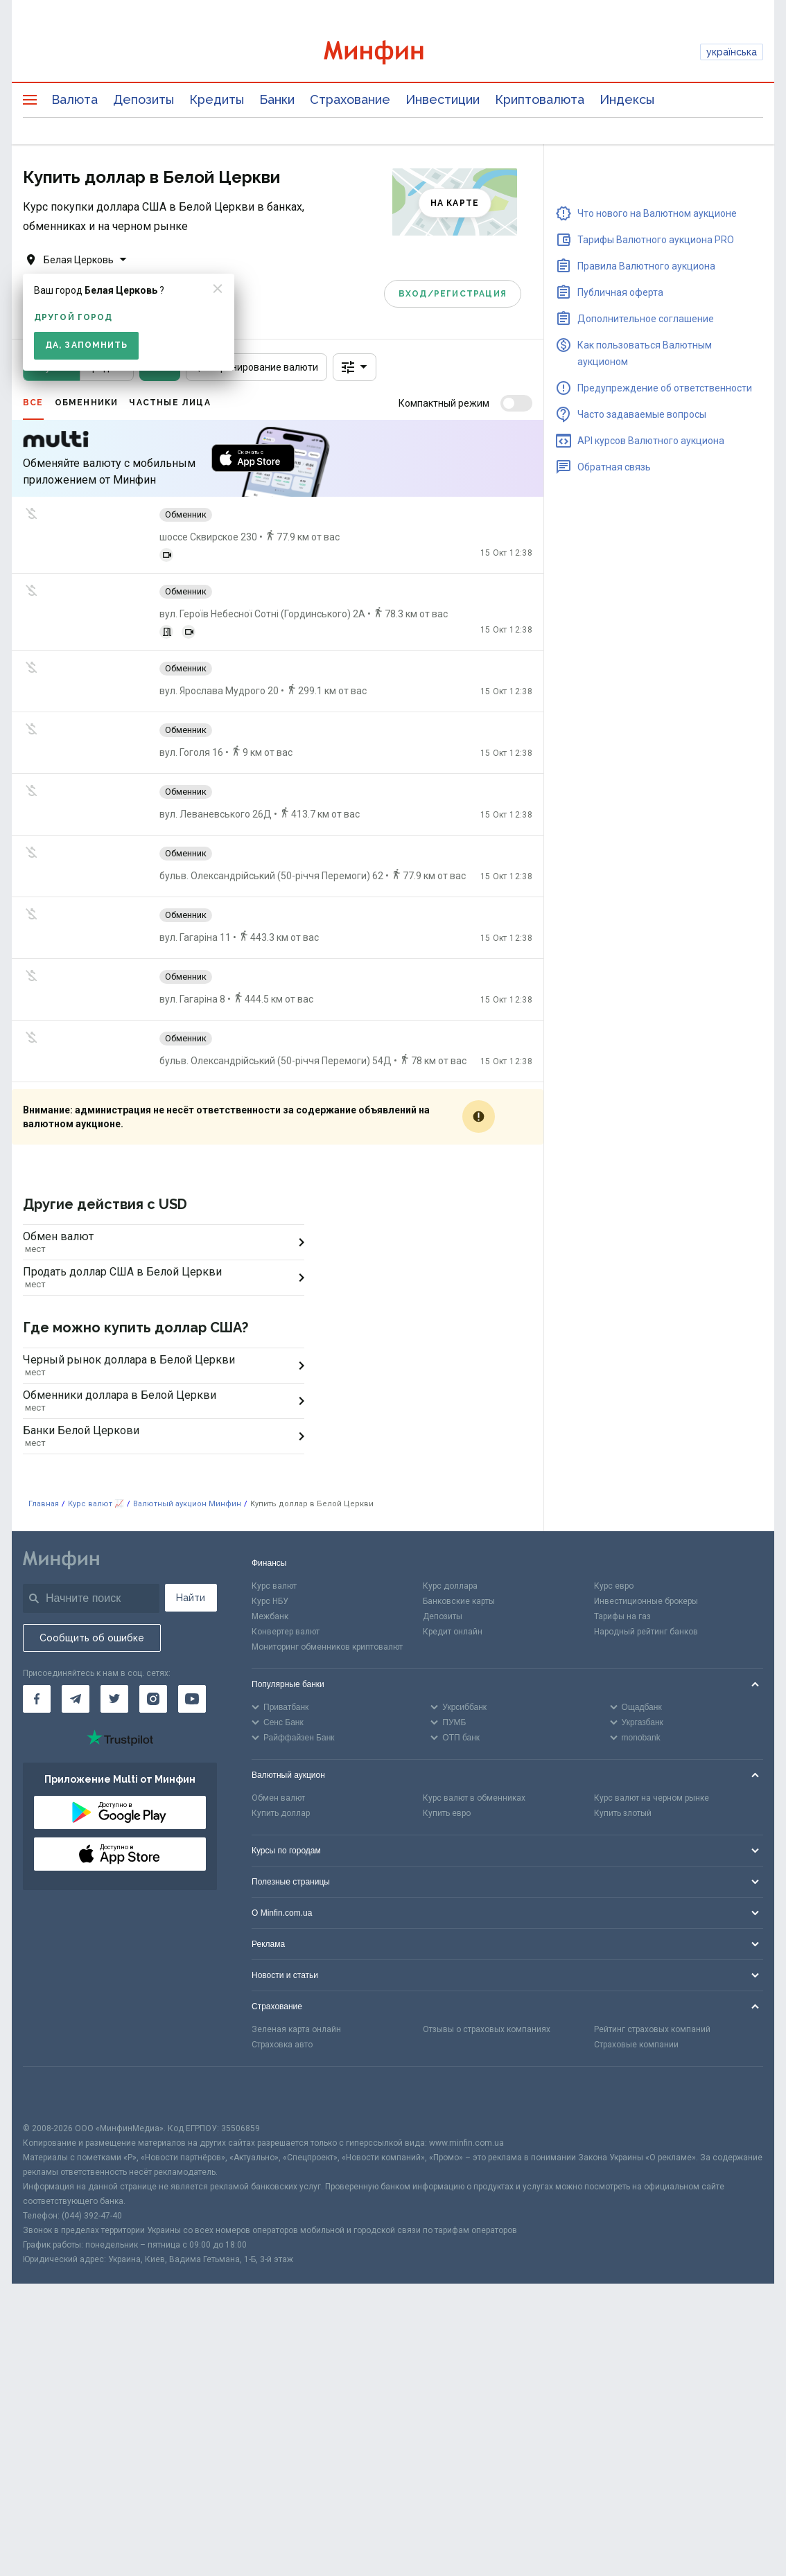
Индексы (627, 99)
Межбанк (270, 1546)
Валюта (74, 99)
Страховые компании (636, 1974)
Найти (190, 1527)
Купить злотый (623, 1742)
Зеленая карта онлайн (296, 1959)
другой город (73, 317)
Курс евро (614, 1515)
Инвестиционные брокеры (646, 1530)
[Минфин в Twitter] (114, 1628)
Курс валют (274, 1515)
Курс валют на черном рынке (651, 1727)
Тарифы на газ (622, 1546)
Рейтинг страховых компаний (652, 1959)
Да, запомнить (86, 345)
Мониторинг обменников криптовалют (327, 1576)
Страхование (350, 99)
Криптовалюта (539, 99)
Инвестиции (442, 99)
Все (33, 402)
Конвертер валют (286, 1561)
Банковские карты (459, 1530)
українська (731, 52)
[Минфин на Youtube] (192, 1628)
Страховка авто (282, 1974)
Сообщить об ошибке (92, 1567)
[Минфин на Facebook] (37, 1628)
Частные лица (169, 402)
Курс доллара (450, 1515)
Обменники (87, 402)
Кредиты (216, 99)
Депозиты (143, 99)
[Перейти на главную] (393, 52)
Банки (277, 99)
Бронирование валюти (256, 367)
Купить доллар (281, 1742)
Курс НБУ (270, 1530)
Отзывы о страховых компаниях (486, 1959)
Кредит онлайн (452, 1561)
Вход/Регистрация (453, 293)
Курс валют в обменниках (474, 1727)
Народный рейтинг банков (646, 1561)
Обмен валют (278, 1727)
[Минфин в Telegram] (75, 1628)
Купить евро (447, 1742)
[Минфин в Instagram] (153, 1628)
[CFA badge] (54, 2023)
